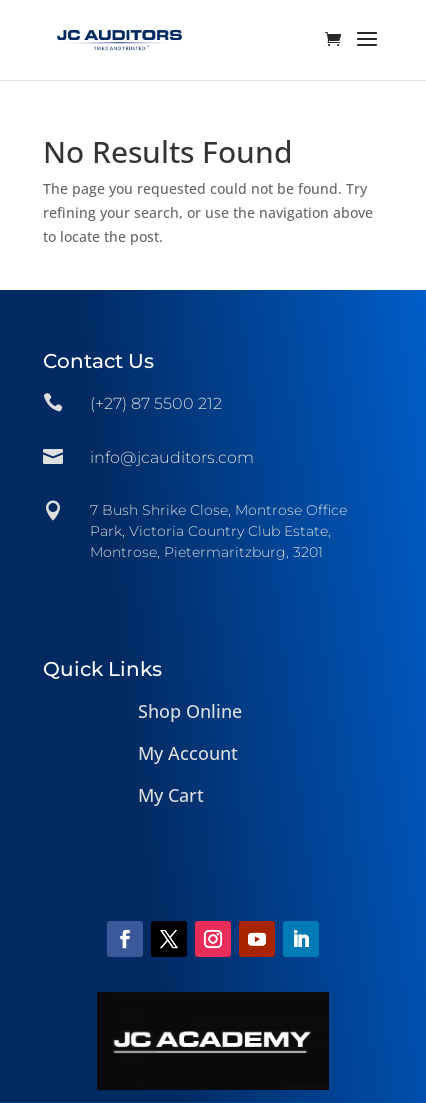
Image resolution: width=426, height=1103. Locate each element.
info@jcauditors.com (172, 457)
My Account (188, 753)
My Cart (171, 795)
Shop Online (190, 711)
